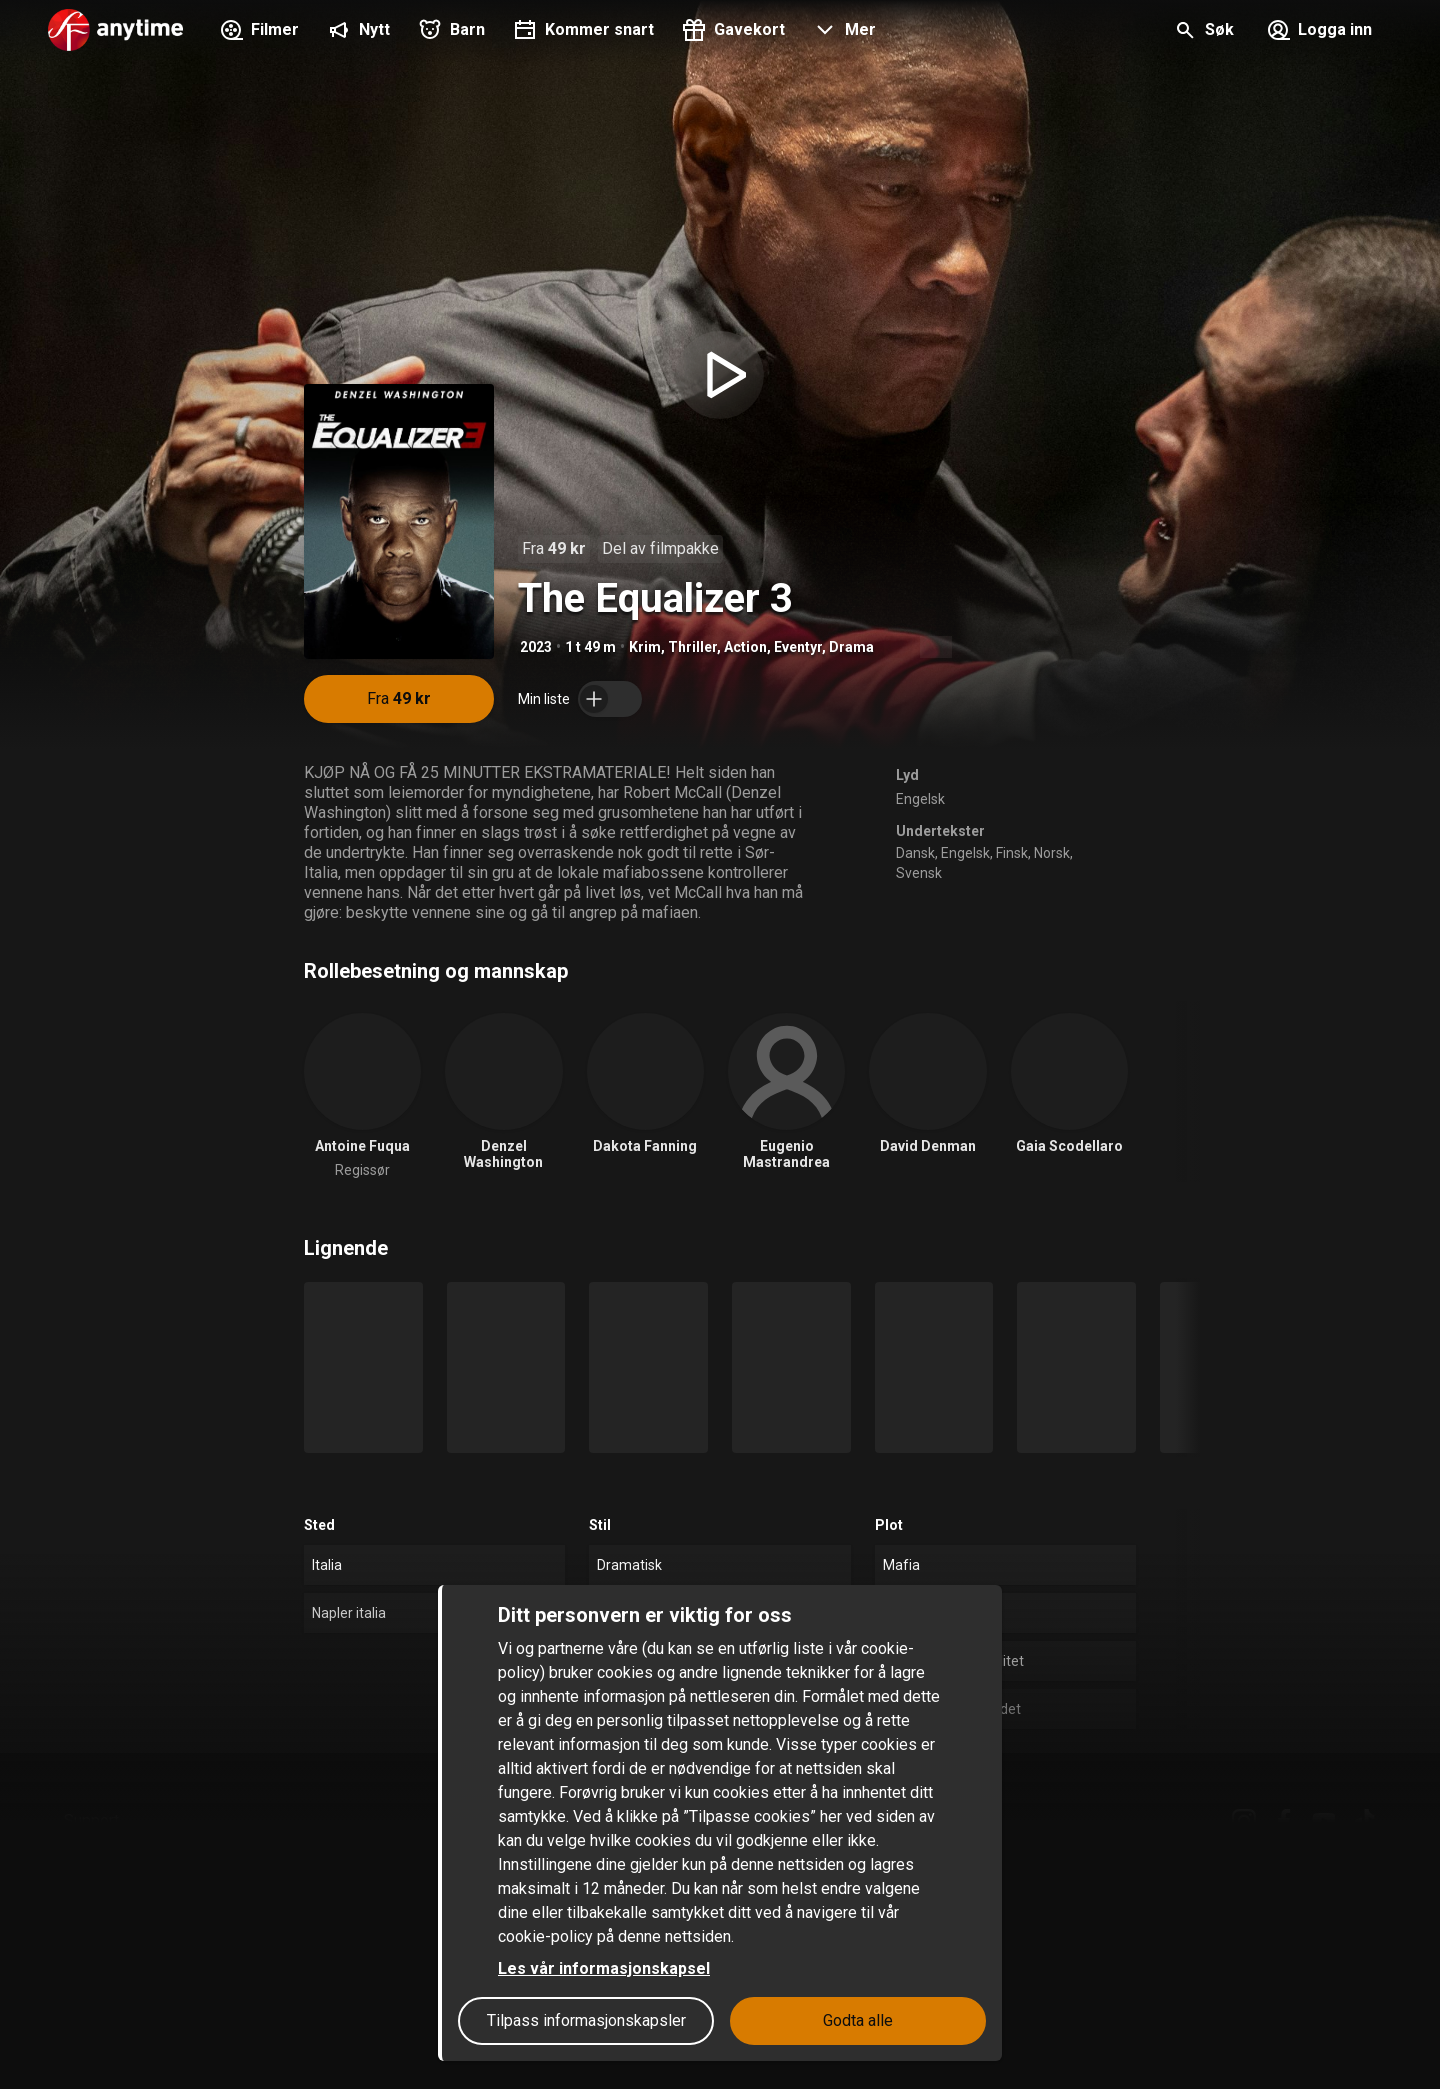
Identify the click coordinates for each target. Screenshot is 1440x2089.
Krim (645, 647)
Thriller (692, 647)
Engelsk (920, 799)
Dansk (915, 853)
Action (745, 647)
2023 (536, 647)
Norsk (1052, 853)
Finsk (1012, 853)
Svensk (919, 873)
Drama (851, 647)
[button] (842, 32)
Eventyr (798, 647)
